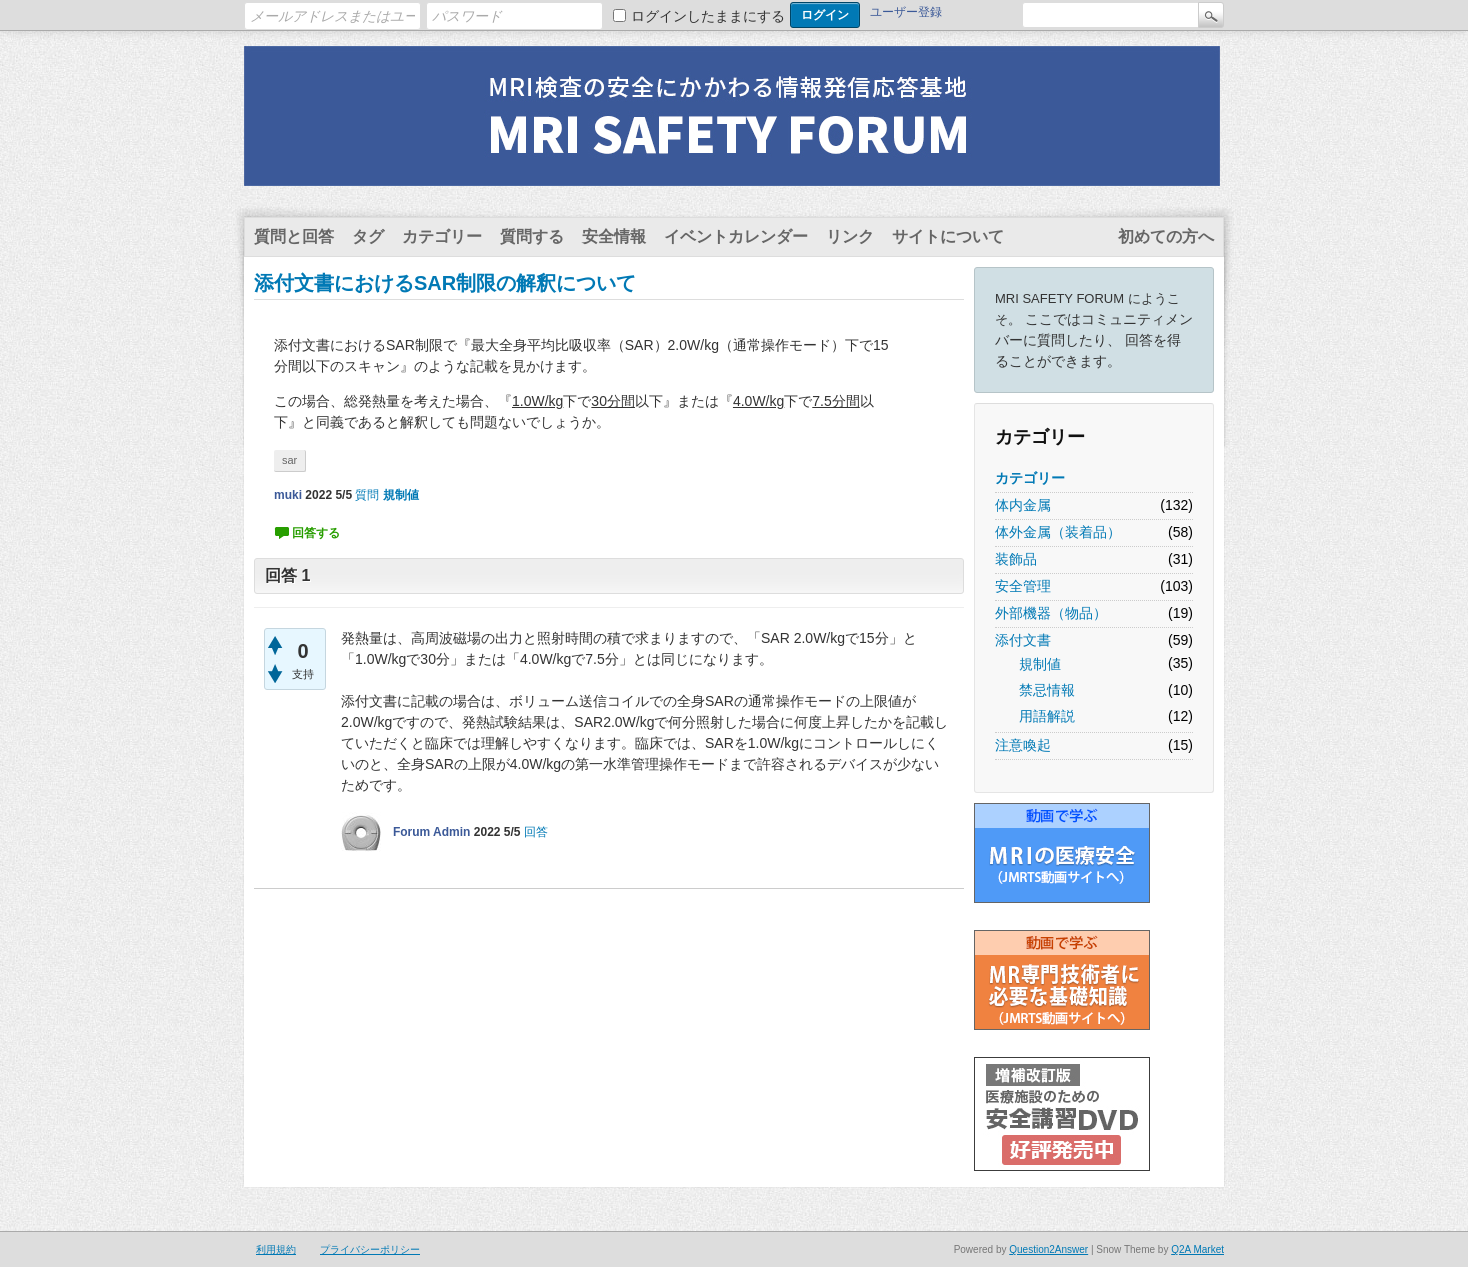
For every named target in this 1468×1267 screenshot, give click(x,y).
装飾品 (1016, 559)
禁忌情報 (1047, 690)
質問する (532, 236)
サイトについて (948, 236)
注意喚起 (1023, 745)
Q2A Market (1197, 1249)
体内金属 (1023, 505)
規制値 (1040, 664)
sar (289, 460)
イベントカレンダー (736, 236)
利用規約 (276, 1249)
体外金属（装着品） (1058, 532)
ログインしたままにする (708, 16)
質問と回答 (294, 236)
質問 (367, 495)
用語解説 (1047, 716)
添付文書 (1023, 640)
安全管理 (1023, 586)
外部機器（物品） (1051, 613)
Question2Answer (1048, 1249)
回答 (536, 832)
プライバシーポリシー (370, 1249)
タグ (368, 236)
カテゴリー (442, 236)
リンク (850, 236)
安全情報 (614, 236)
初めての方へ (1166, 236)
